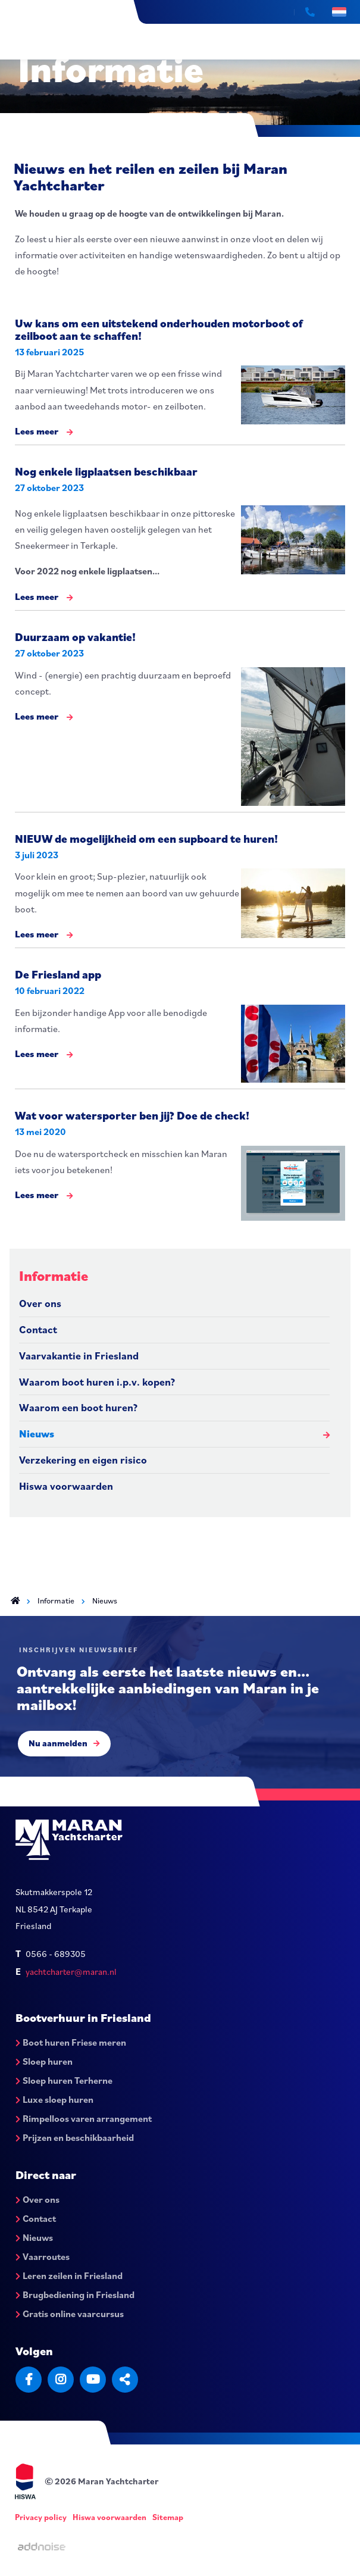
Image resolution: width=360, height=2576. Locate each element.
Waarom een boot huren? (78, 1407)
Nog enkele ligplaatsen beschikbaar (106, 471)
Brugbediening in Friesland (74, 2294)
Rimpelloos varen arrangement (83, 2118)
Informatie (53, 1275)
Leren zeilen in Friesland (69, 2275)
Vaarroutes (42, 2256)
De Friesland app (58, 974)
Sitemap (167, 2517)
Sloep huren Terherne (63, 2080)
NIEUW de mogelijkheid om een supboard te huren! (146, 838)
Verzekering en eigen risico (83, 1460)
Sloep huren (44, 2061)
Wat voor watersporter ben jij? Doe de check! (132, 1115)
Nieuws (36, 1433)
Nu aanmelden (64, 1743)
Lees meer (44, 431)
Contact (38, 1329)
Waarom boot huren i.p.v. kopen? (97, 1382)
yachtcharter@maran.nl (71, 1971)
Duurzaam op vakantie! (75, 636)
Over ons (40, 1303)
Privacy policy (41, 2517)
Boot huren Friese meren (70, 2042)
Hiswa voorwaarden (66, 1486)
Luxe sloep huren (54, 2099)
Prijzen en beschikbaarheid (74, 2137)
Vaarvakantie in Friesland (79, 1355)
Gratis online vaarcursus (69, 2313)
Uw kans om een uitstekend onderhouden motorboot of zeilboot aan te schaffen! (159, 329)
